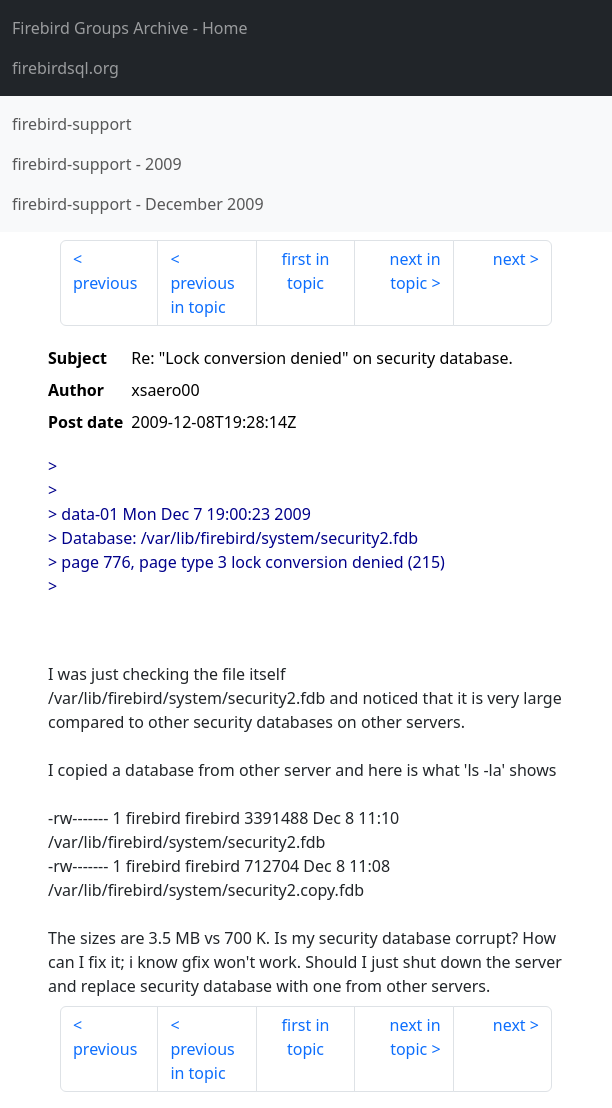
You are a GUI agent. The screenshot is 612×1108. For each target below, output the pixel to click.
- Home (130, 28)
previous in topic (202, 295)
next (509, 259)
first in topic (306, 271)
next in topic (415, 271)
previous (105, 283)
